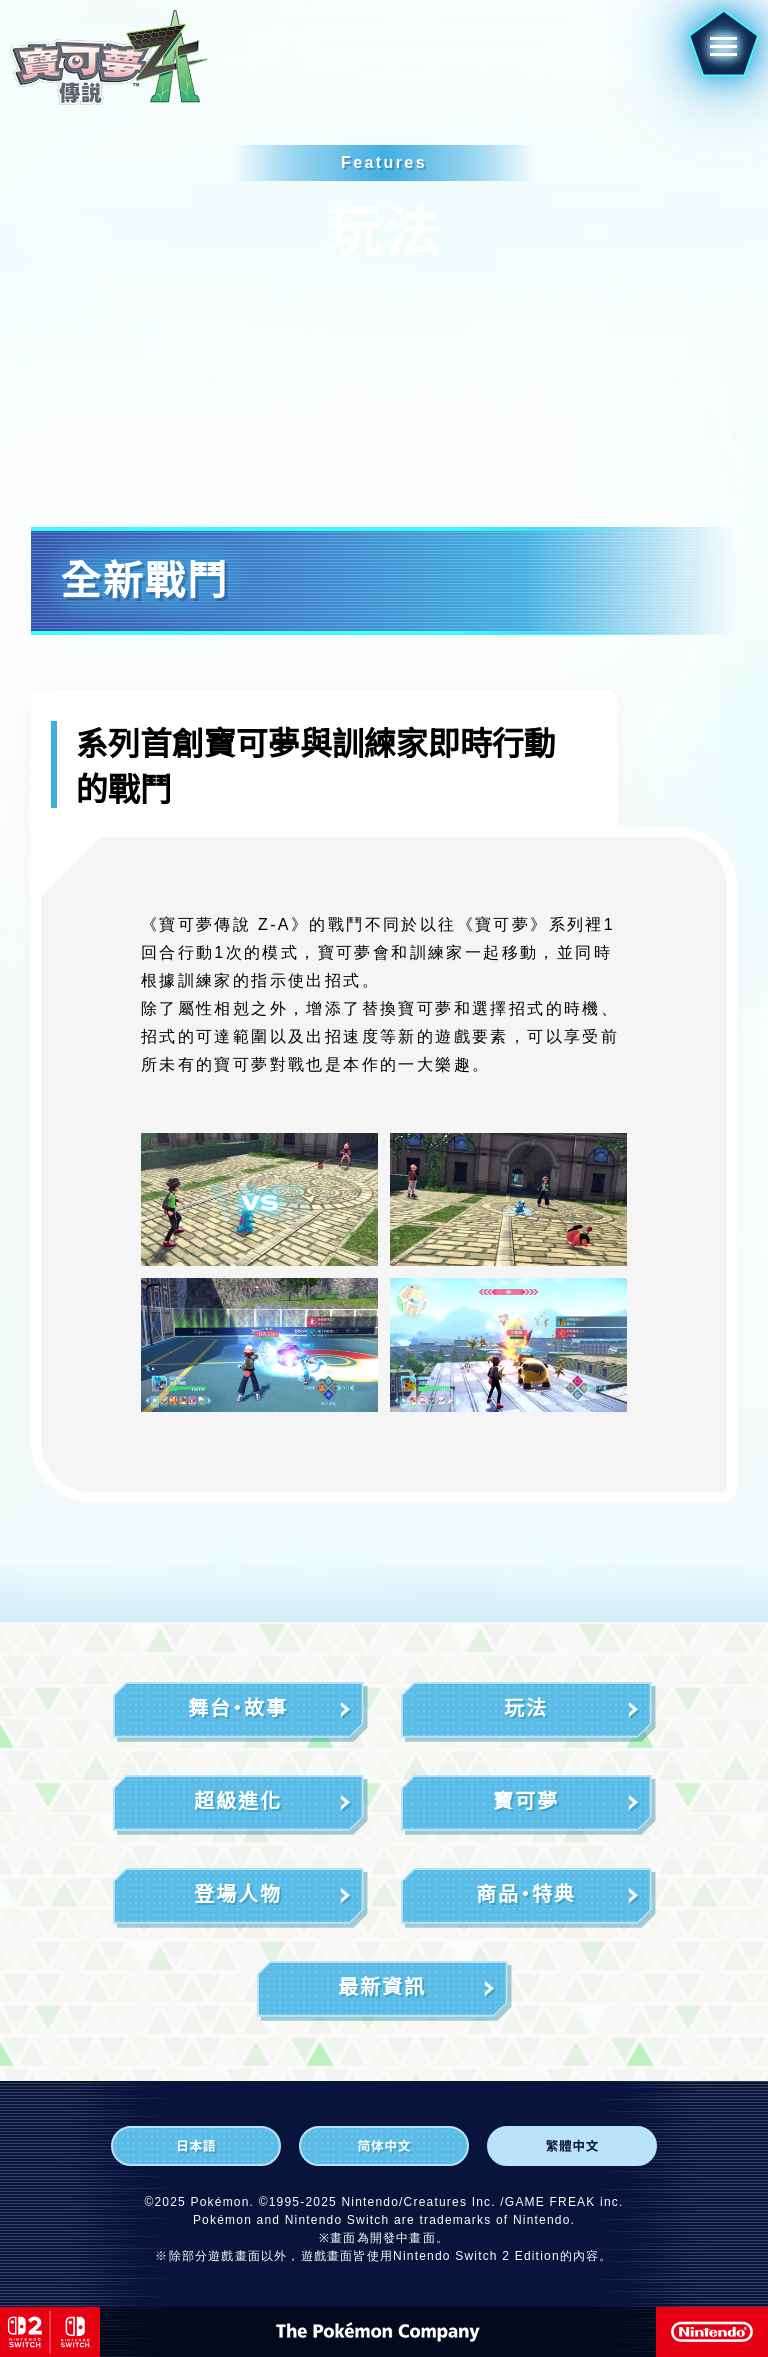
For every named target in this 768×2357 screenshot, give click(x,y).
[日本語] (196, 2146)
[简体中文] (384, 2146)
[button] (716, 52)
